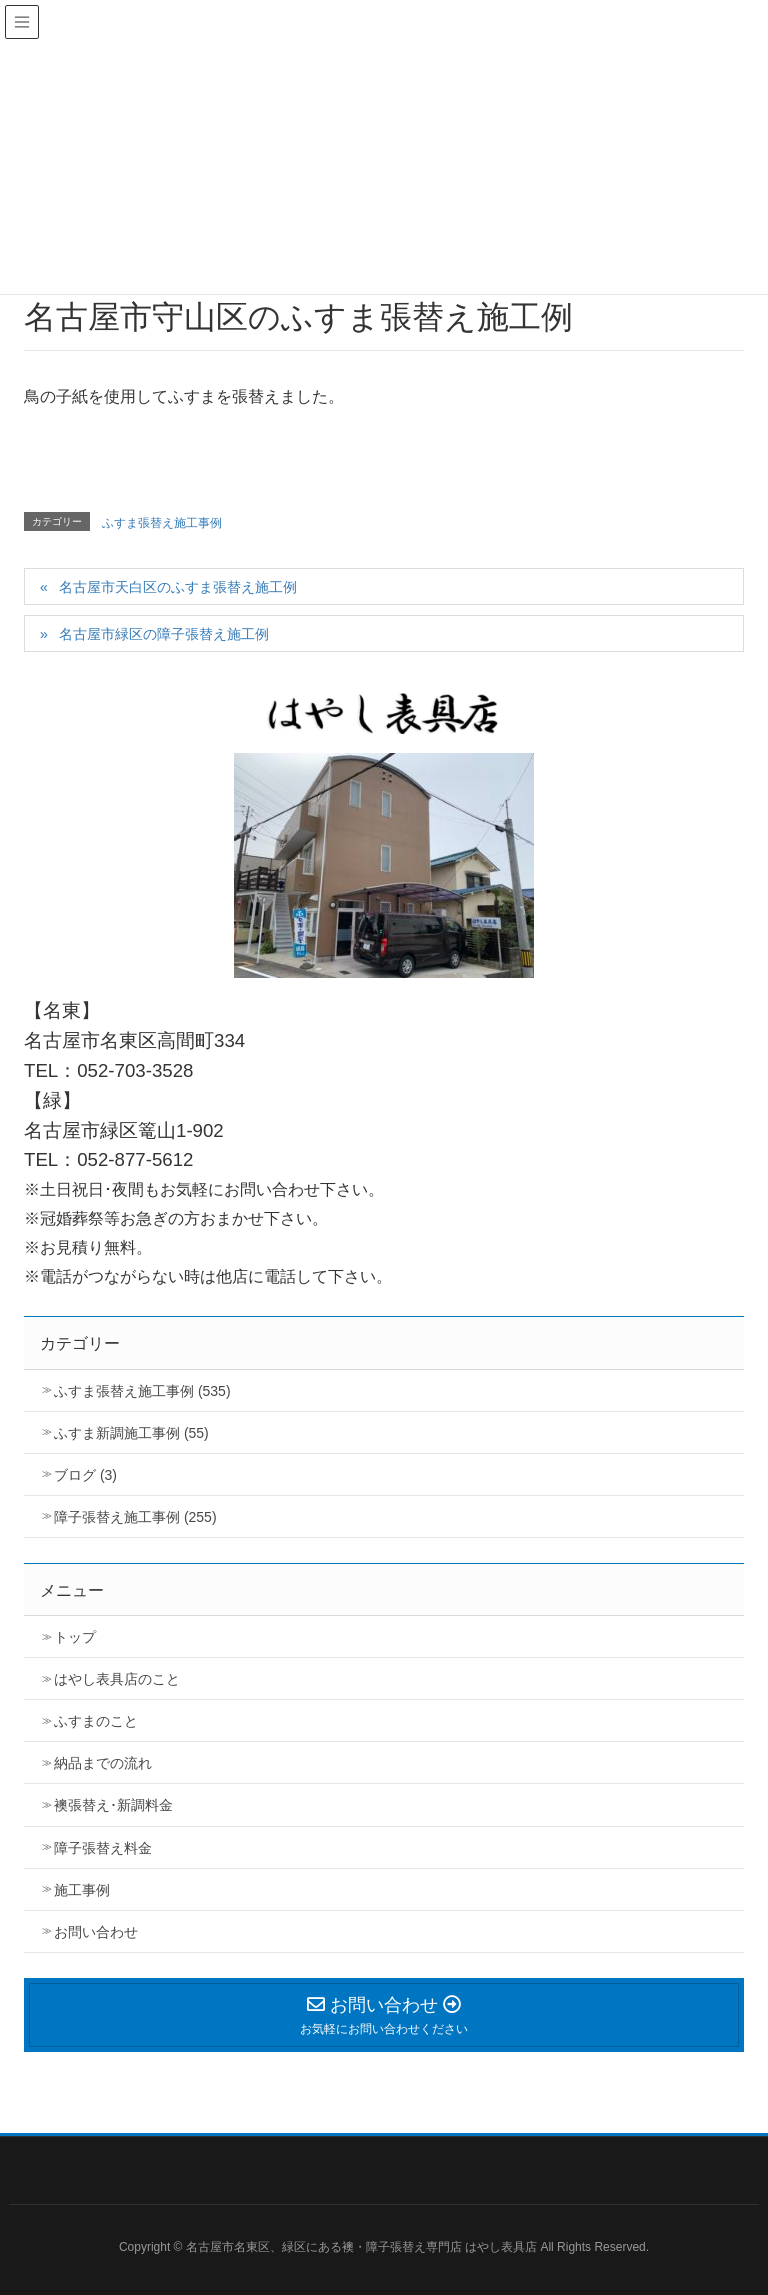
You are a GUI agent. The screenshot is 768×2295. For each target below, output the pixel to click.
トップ (75, 1637)
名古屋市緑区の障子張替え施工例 (164, 634)
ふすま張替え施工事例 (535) (142, 1391)
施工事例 (82, 1890)
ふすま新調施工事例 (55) (131, 1433)
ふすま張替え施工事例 (162, 523)
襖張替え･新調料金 (113, 1805)
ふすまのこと (96, 1721)
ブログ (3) (85, 1475)
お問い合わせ (96, 1932)
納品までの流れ (103, 1763)
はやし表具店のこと (117, 1679)
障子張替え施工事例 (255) (135, 1517)
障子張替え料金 (103, 1848)
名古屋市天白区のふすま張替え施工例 (178, 587)
